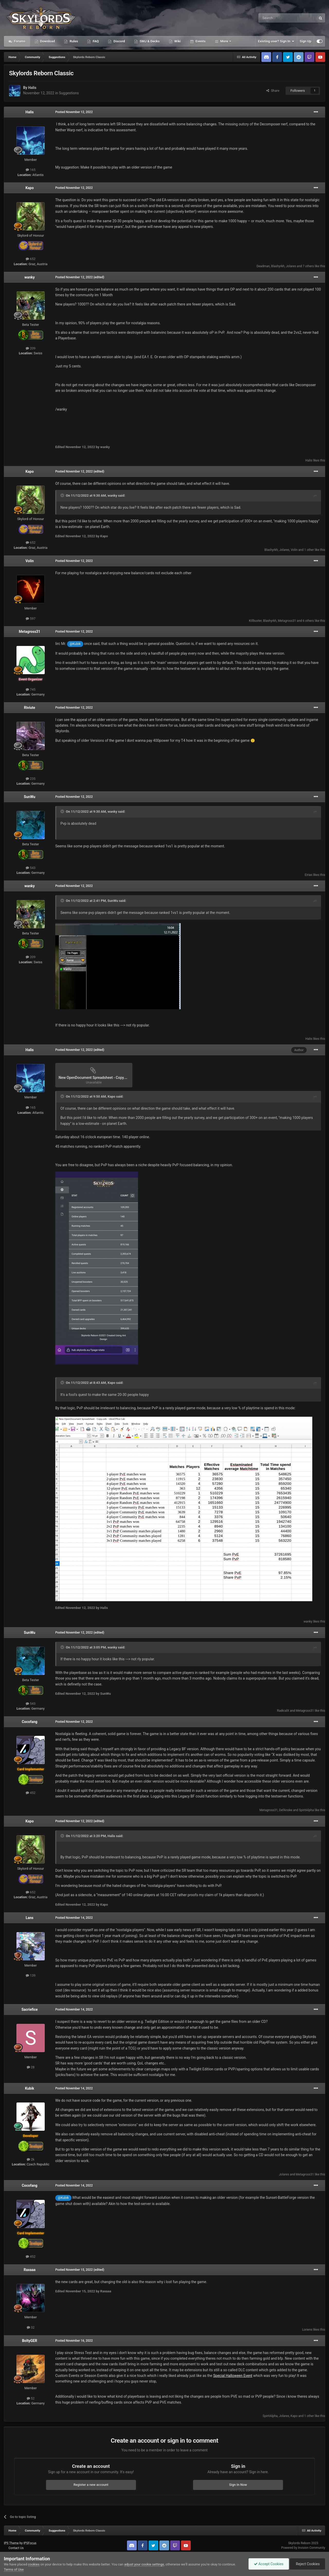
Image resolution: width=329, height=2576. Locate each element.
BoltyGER (29, 2341)
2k (30, 2159)
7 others (308, 266)
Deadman (263, 266)
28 (31, 2067)
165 (30, 170)
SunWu (29, 797)
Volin (294, 550)
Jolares (291, 266)
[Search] (275, 18)
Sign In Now (238, 2485)
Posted (74, 112)
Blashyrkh (278, 266)
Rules (73, 41)
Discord (119, 41)
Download (47, 41)
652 (30, 259)
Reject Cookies (307, 2564)
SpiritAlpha (306, 1810)
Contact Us (16, 2548)
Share (272, 90)
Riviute (29, 708)
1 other (309, 550)
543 (30, 868)
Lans (29, 1918)
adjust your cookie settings (144, 2564)
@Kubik (75, 644)
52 (31, 2398)
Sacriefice (29, 2009)
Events (200, 41)
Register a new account (91, 2485)
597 (30, 618)
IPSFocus (29, 2543)
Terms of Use (14, 2569)
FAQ (95, 41)
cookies (34, 2564)
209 (30, 348)
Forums (19, 41)
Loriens (307, 2329)
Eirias (308, 875)
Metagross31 (287, 621)
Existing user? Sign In (276, 41)
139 (30, 1975)
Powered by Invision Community (303, 2548)
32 (31, 2327)
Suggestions (69, 93)
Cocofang (30, 1722)
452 (30, 1793)
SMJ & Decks (149, 41)
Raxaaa (29, 2270)
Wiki (177, 41)
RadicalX (283, 1710)
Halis (32, 88)
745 (30, 689)
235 (30, 779)
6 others (308, 621)
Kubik (29, 2088)
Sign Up (305, 41)
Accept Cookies (269, 2564)
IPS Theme (11, 2543)
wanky (29, 277)
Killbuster (255, 621)
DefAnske (285, 1810)
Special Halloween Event (232, 2376)
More (224, 41)
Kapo (29, 188)
